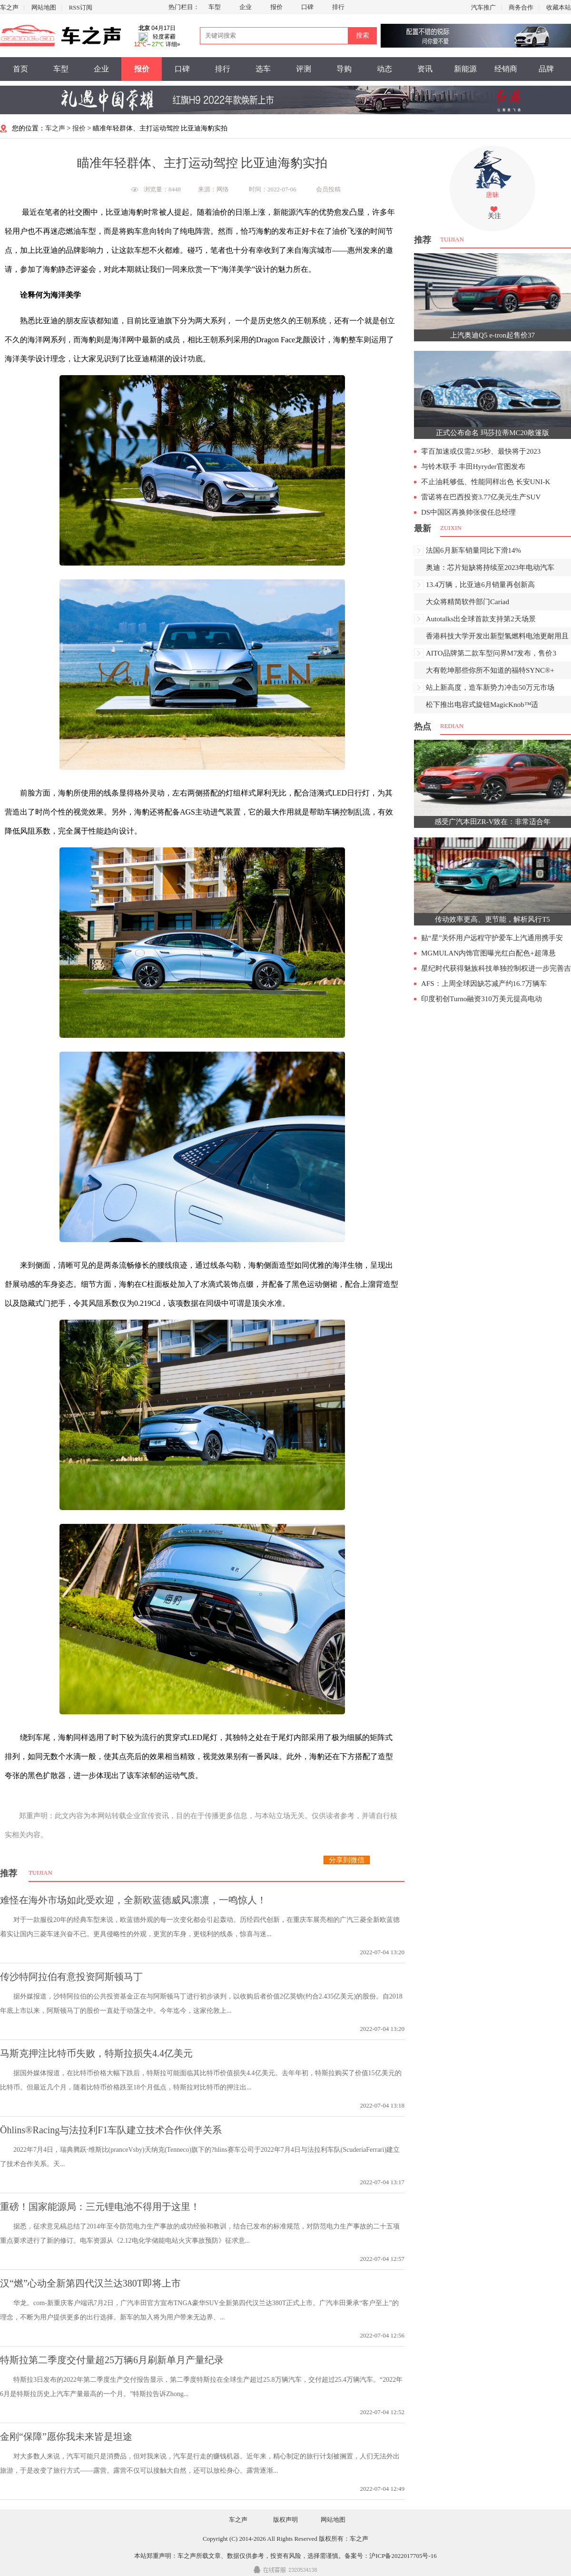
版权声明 (285, 2519)
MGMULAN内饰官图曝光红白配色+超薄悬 (488, 953)
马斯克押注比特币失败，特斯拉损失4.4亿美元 (96, 2053)
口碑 (307, 6)
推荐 (8, 1873)
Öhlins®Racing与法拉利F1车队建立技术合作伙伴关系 (111, 2130)
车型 (214, 6)
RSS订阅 (80, 7)
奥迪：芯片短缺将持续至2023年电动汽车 (490, 567)
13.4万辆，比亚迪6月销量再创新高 (480, 584)
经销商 (505, 69)
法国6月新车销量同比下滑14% (473, 550)
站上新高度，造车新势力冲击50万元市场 (490, 687)
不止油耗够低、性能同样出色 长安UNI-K (485, 482)
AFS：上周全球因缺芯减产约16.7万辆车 (484, 983)
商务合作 (521, 7)
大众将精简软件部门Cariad (467, 602)
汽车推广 (483, 7)
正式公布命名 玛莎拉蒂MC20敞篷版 (492, 433)
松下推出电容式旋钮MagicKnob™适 (482, 704)
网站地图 (43, 7)
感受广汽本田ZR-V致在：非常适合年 (492, 822)
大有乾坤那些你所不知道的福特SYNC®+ (490, 670)
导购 (344, 69)
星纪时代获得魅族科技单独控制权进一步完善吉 (496, 968)
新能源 (465, 69)
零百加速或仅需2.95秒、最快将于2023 (481, 451)
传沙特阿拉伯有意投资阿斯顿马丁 (71, 1976)
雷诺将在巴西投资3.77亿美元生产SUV (481, 497)
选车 (263, 69)
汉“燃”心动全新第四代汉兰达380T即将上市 (90, 2283)
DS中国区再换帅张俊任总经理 (468, 512)
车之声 (9, 7)
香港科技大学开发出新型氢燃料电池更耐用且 (497, 636)
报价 (276, 6)
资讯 (425, 69)
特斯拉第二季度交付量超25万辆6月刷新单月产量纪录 (112, 2360)
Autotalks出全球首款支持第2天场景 (481, 619)
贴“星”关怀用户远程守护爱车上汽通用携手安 (492, 938)
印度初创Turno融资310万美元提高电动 (481, 999)
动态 (384, 69)
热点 (422, 726)
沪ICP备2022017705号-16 (403, 2555)
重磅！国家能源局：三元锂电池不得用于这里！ (100, 2206)
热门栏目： (183, 6)
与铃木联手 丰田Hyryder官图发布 (473, 466)
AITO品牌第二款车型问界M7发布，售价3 (491, 653)
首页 (20, 69)
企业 (245, 6)
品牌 (546, 69)
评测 (303, 69)
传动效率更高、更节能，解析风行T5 (492, 919)
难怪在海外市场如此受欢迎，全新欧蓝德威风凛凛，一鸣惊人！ (133, 1900)
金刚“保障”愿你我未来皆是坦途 (66, 2436)
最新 (422, 528)
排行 (338, 6)
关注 (494, 215)
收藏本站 (558, 7)
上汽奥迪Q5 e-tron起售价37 (492, 335)
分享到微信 (346, 1860)
